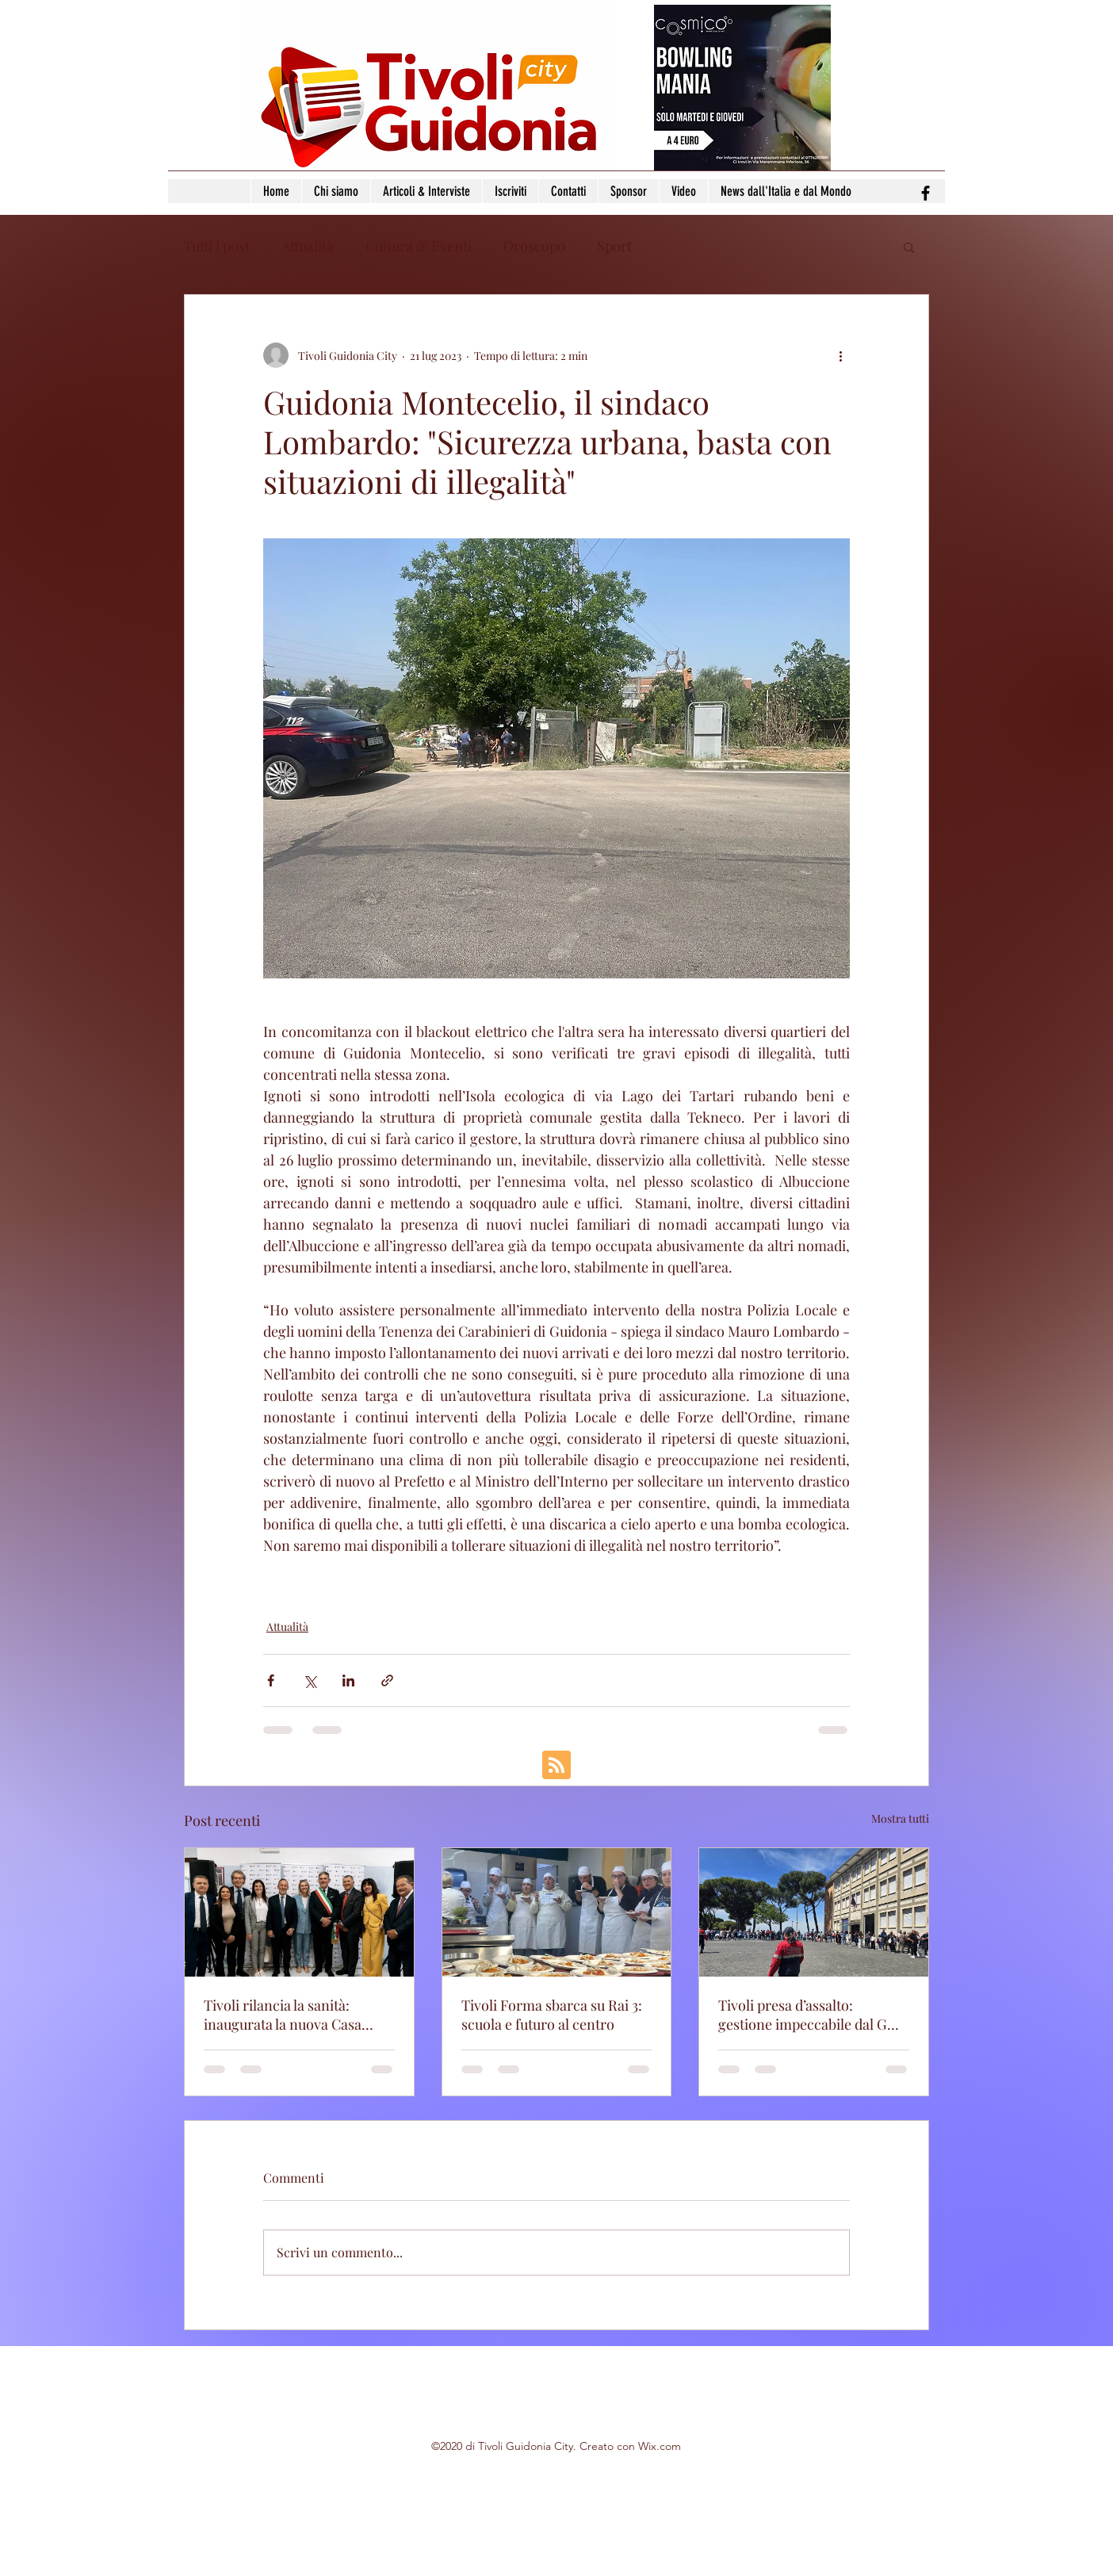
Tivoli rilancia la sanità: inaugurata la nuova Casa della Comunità (282, 2015)
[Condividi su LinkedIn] (348, 1680)
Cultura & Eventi (418, 245)
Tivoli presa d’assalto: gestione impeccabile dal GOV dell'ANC (811, 2015)
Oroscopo (534, 245)
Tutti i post (217, 245)
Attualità (307, 245)
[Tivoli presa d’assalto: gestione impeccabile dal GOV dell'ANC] (813, 1912)
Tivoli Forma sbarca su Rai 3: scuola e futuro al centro (551, 2015)
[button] (908, 246)
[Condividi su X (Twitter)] (309, 1680)
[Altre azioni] (840, 355)
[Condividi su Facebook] (270, 1680)
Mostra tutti (900, 1818)
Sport (614, 245)
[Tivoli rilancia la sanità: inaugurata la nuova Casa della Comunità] (299, 1912)
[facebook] (925, 193)
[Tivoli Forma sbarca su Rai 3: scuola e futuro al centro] (556, 1912)
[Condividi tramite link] (387, 1680)
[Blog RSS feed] (556, 1766)
